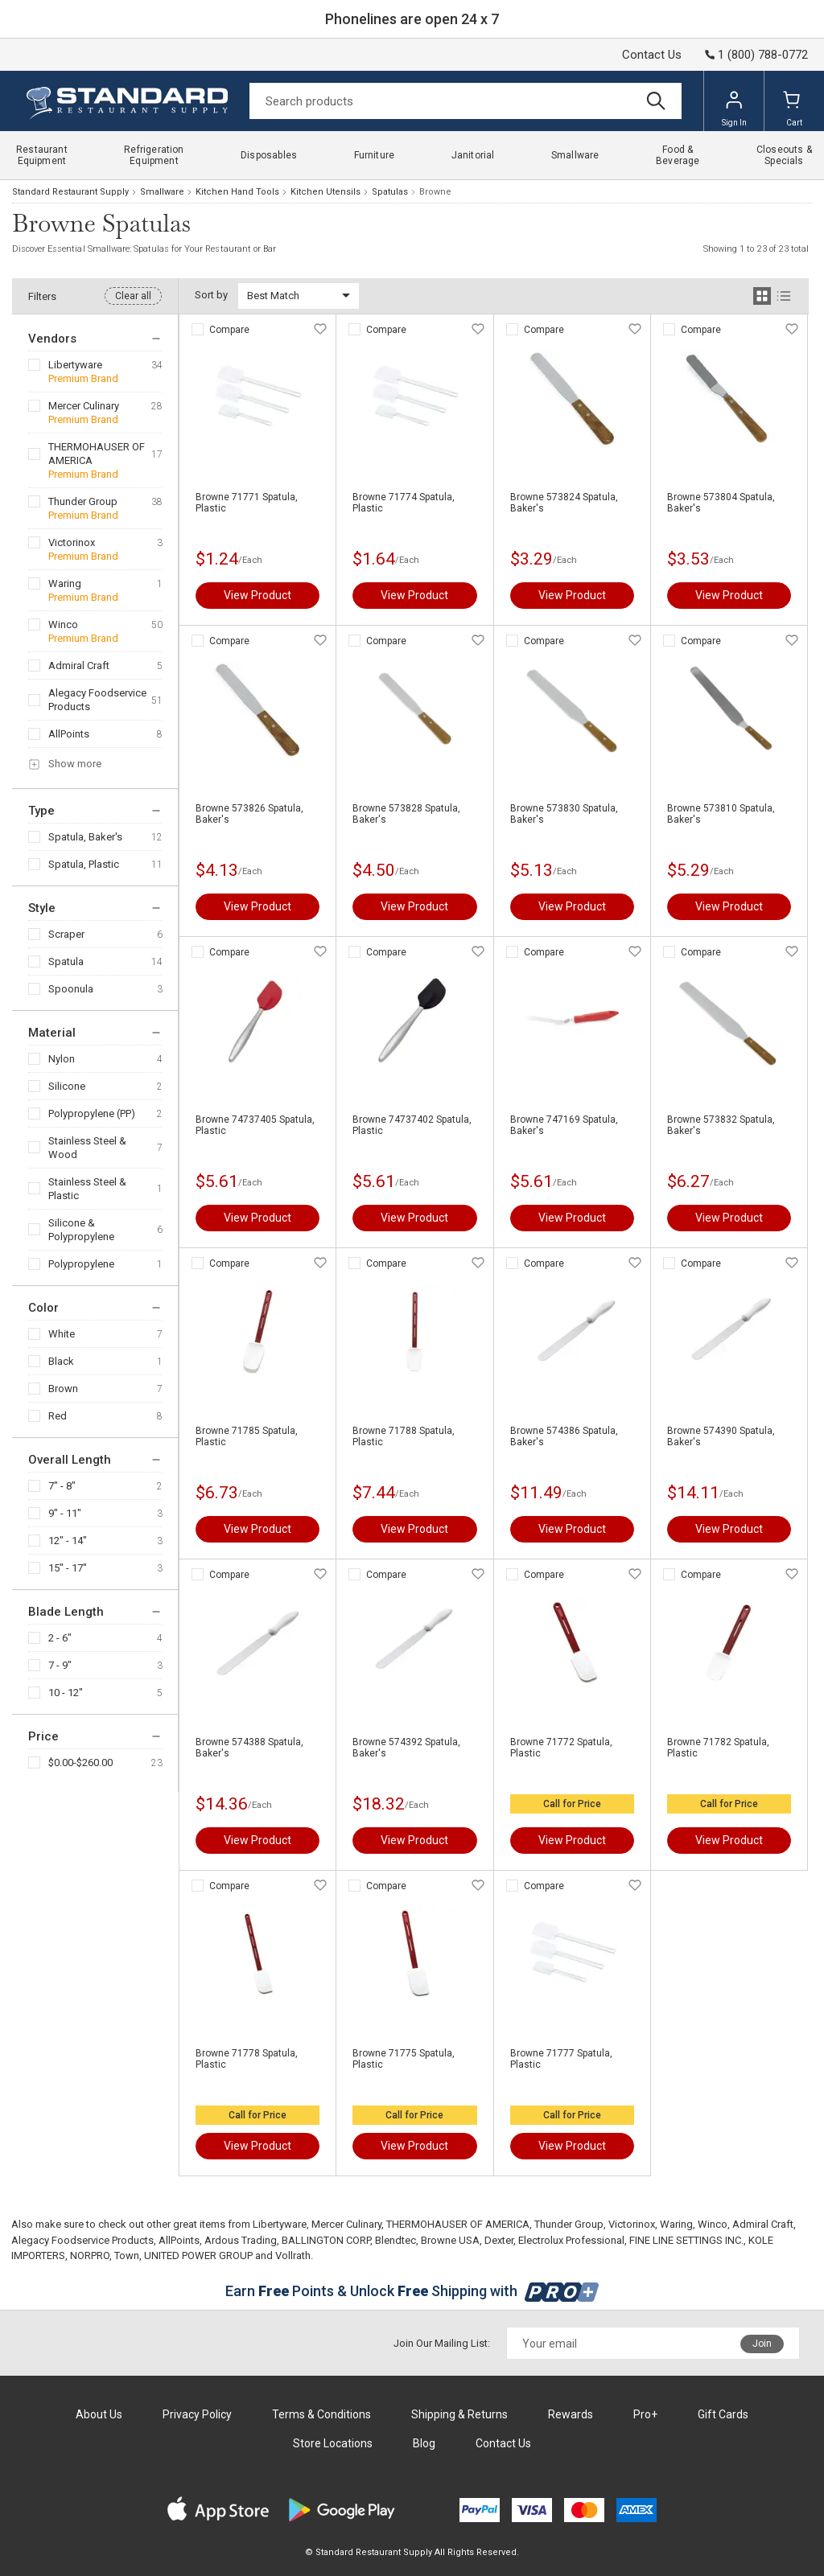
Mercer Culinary (83, 406)
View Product (257, 595)
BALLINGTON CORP (326, 2240)
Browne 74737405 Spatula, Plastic (255, 1125)
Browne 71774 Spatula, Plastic (403, 502)
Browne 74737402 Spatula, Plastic (412, 1125)
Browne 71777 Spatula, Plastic (561, 2059)
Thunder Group (82, 501)
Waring (64, 583)
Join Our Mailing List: (441, 2343)
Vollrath (293, 2255)
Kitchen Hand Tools (237, 192)
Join (762, 2343)
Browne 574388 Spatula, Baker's (249, 1747)
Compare (229, 329)
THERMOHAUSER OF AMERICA (96, 453)
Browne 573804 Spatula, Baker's (721, 502)
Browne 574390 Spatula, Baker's (721, 1436)
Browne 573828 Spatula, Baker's (406, 814)
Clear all (133, 296)
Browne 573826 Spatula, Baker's (249, 814)
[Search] (465, 101)
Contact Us (652, 54)
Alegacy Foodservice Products (97, 700)
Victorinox (71, 542)
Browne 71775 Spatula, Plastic (403, 2059)
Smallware (162, 192)
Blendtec (395, 2240)
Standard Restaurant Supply (70, 192)
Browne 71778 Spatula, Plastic (247, 2059)
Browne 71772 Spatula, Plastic (561, 1747)
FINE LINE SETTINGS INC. (686, 2240)
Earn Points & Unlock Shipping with (412, 2290)
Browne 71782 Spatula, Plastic (718, 1747)
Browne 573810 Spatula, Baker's (721, 814)
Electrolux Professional (571, 2240)
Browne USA (450, 2240)
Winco (63, 624)
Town (126, 2255)
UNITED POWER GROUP (198, 2255)
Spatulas (390, 192)
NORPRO (89, 2255)
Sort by (211, 295)
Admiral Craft (78, 665)
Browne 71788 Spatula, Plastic (403, 1436)
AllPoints (68, 734)
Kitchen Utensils (325, 192)
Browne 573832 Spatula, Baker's (721, 1125)
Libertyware (75, 365)
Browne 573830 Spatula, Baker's (564, 814)
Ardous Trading (240, 2240)
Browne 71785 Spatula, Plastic (247, 1436)
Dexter (498, 2240)
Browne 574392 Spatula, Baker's (406, 1747)
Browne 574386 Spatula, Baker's (564, 1436)
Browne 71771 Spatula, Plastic (247, 502)
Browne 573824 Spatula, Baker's (564, 502)
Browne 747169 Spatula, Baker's (564, 1125)
